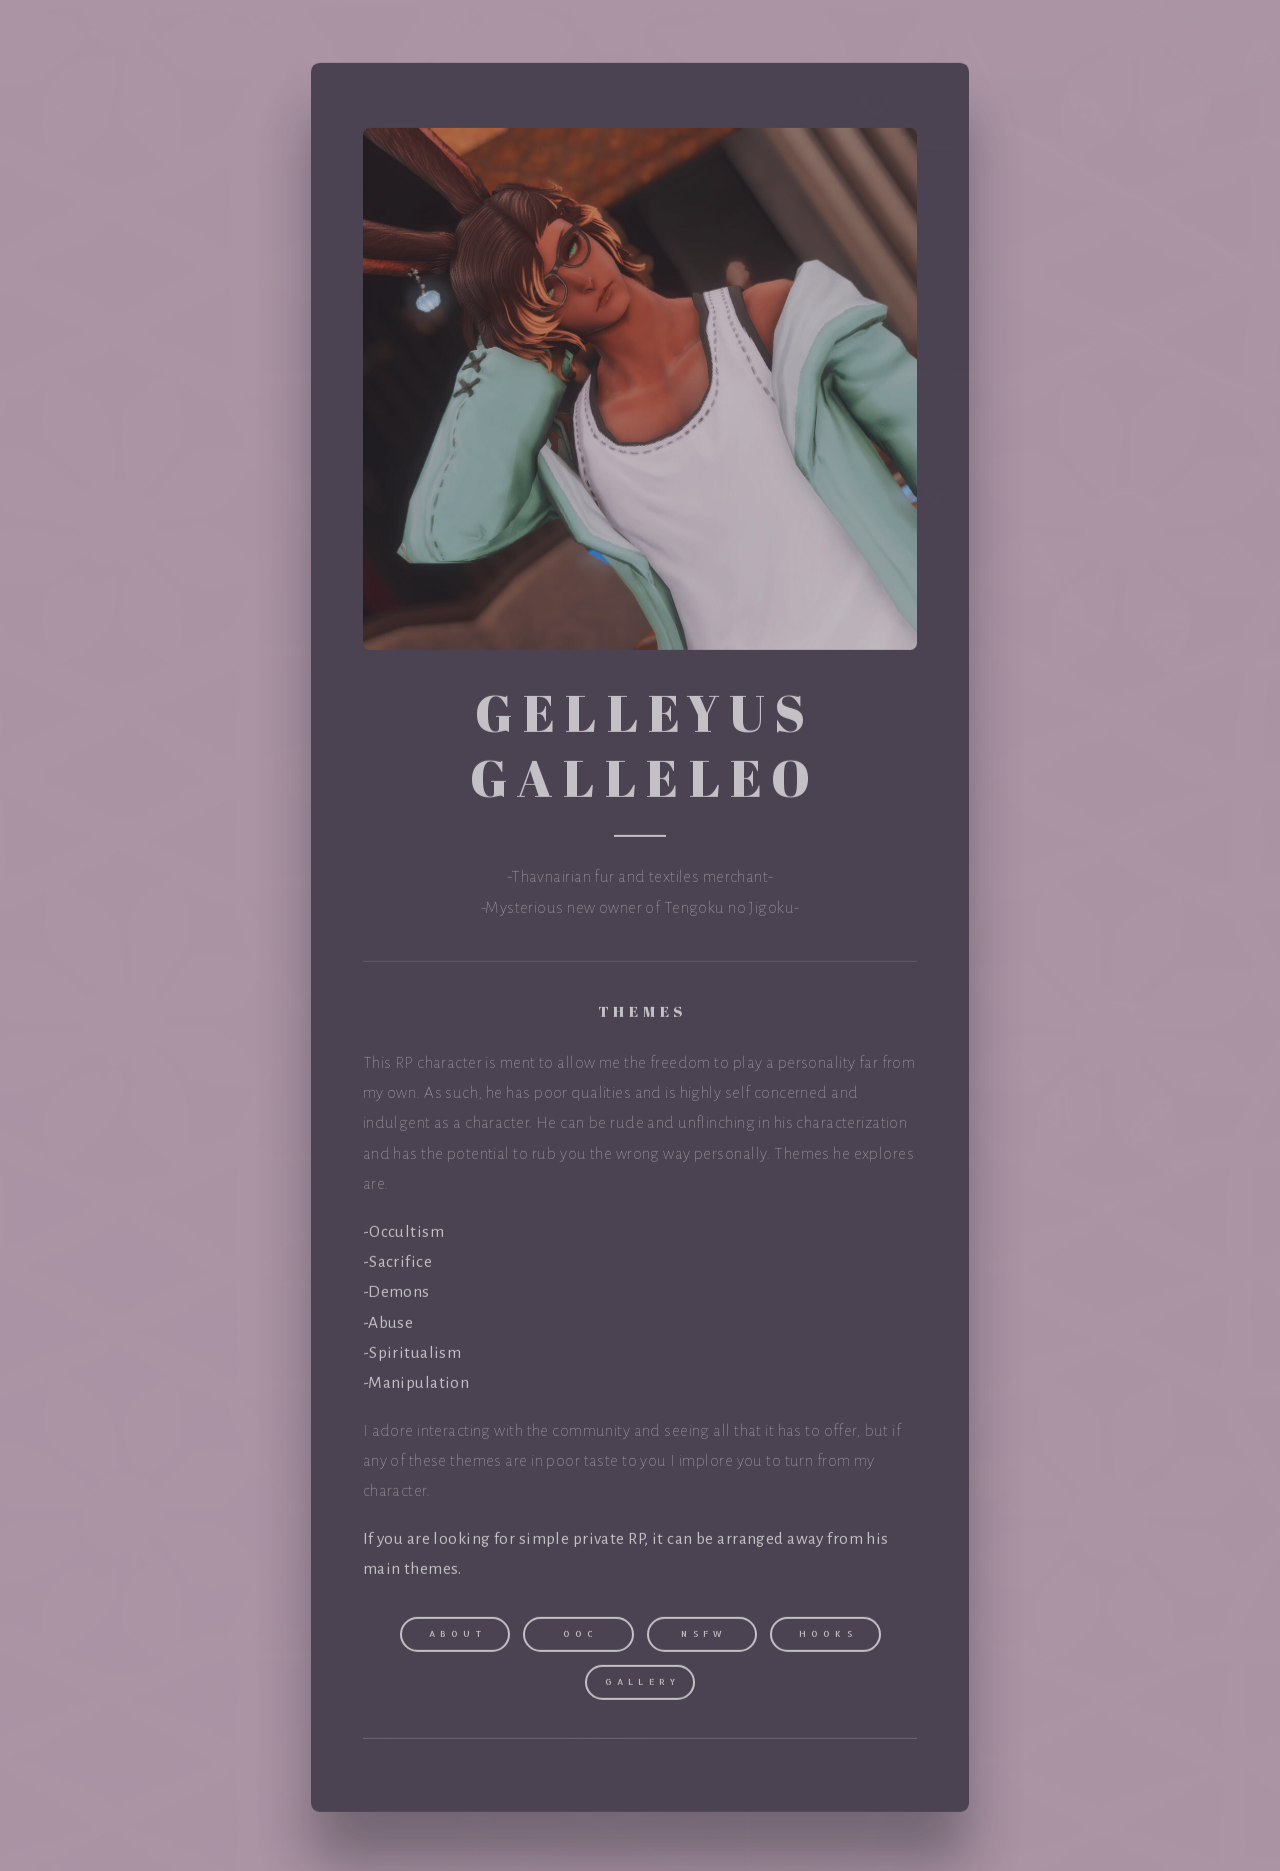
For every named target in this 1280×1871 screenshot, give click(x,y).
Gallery (642, 1684)
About (457, 1636)
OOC (581, 1636)
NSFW (704, 1636)
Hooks (828, 1636)
